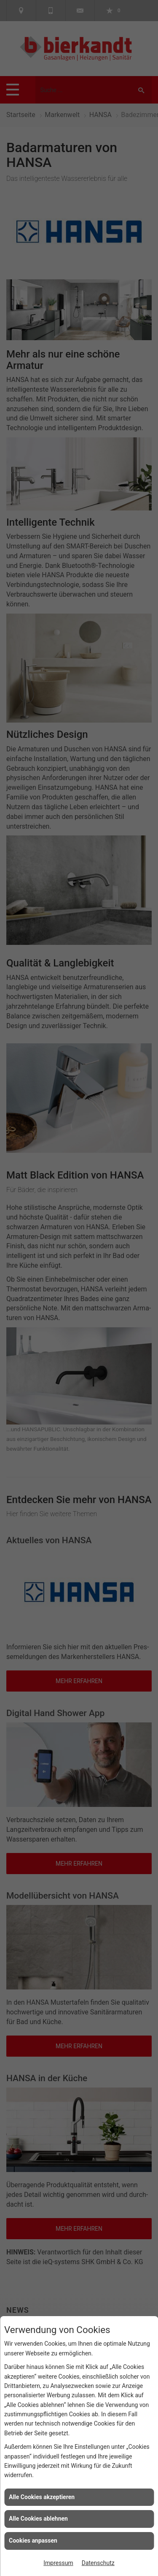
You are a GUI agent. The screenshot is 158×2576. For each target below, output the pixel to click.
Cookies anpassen (33, 2540)
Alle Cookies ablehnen (38, 2518)
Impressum (58, 2563)
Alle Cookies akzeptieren (42, 2497)
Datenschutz (98, 2563)
